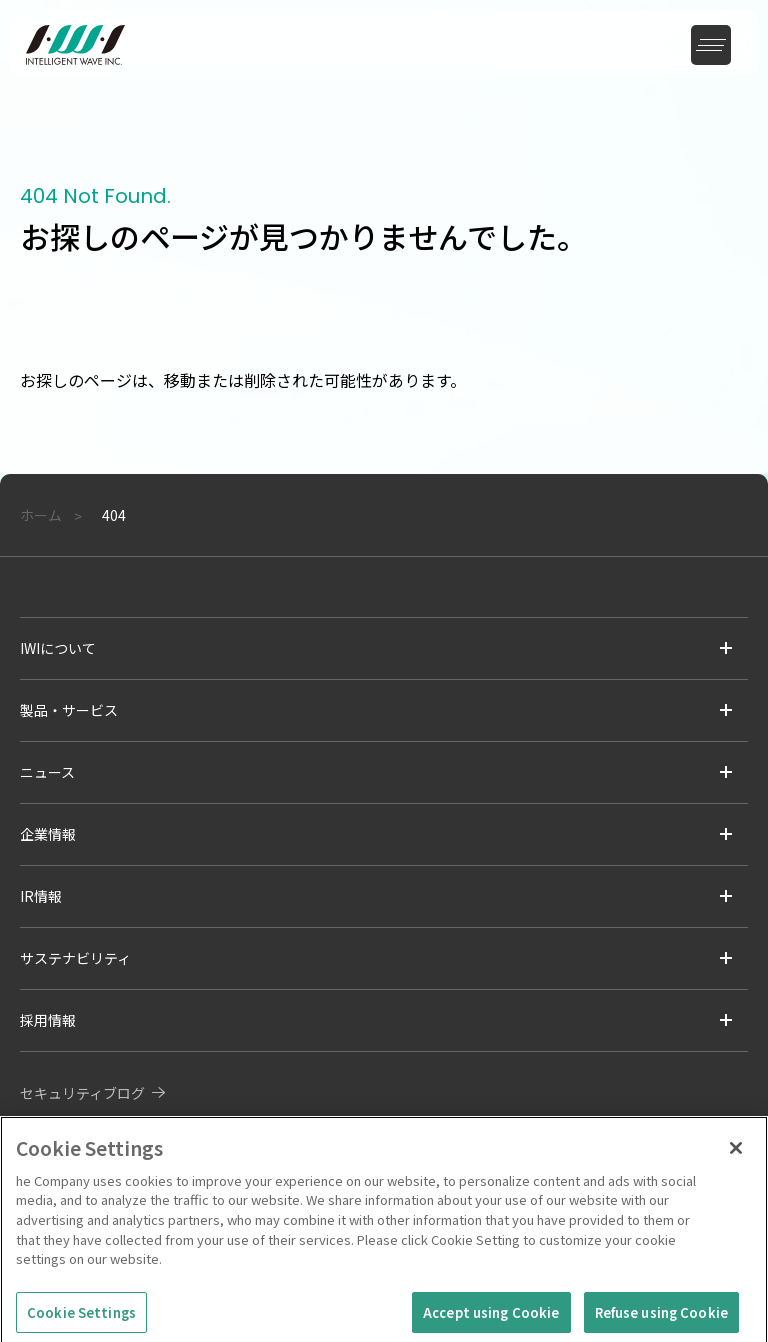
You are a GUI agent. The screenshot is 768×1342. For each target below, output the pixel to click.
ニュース (47, 772)
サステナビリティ (75, 958)
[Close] (736, 1152)
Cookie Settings (81, 1316)
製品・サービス (69, 710)
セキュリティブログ (82, 1093)
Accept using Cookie (491, 1316)
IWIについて (58, 648)
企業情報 (48, 834)
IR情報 (41, 896)
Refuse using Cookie (661, 1316)
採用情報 (48, 1020)
